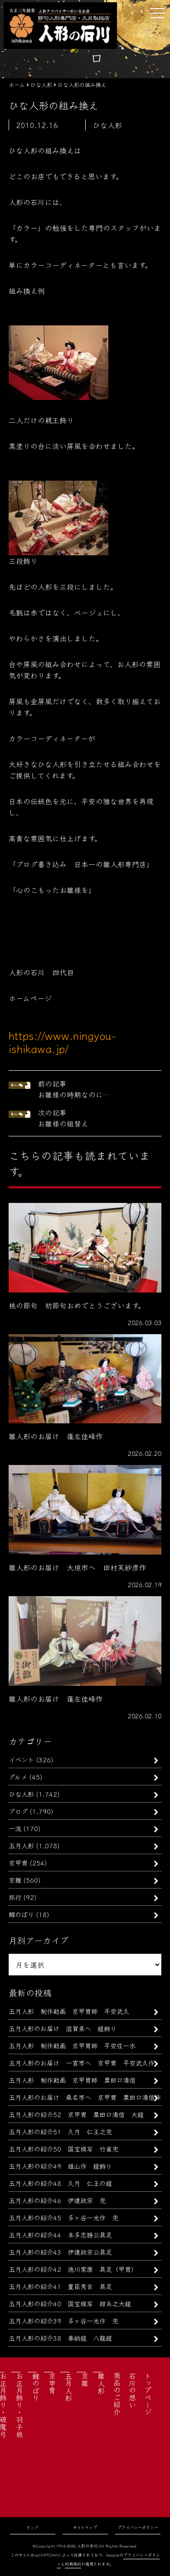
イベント (21, 1759)
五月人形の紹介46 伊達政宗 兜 (57, 2200)
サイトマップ (85, 2527)
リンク (32, 2527)
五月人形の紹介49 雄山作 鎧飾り (60, 2166)
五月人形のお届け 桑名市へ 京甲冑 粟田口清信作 (85, 2097)
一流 (15, 1828)
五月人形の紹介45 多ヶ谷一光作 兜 (63, 2217)
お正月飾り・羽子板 (19, 2405)
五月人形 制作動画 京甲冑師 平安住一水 (72, 2045)
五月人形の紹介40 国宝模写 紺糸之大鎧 (70, 2303)
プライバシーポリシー (137, 2527)
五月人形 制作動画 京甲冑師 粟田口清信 (72, 2080)
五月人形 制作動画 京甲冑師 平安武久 (69, 2011)
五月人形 (21, 1845)
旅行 (15, 1897)
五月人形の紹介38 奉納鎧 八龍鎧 (60, 2337)
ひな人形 (21, 1793)
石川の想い (132, 2390)
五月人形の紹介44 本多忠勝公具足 (60, 2234)
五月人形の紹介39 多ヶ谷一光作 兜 (63, 2320)
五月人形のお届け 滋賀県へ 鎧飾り (63, 2028)
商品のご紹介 (117, 2393)
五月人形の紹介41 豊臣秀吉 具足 (60, 2286)
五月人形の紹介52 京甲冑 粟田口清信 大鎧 (76, 2114)
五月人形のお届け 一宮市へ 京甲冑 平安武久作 (82, 2062)
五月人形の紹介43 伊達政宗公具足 (60, 2251)
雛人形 (101, 2383)
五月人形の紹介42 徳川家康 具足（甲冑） (73, 2269)
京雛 (15, 1879)
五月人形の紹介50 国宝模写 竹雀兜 (63, 2148)
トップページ (147, 2393)
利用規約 (73, 2564)
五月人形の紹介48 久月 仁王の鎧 (60, 2183)
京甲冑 (18, 1862)
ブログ (18, 1811)
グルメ (18, 1776)
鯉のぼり (21, 1914)
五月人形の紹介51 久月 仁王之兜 (60, 2131)
